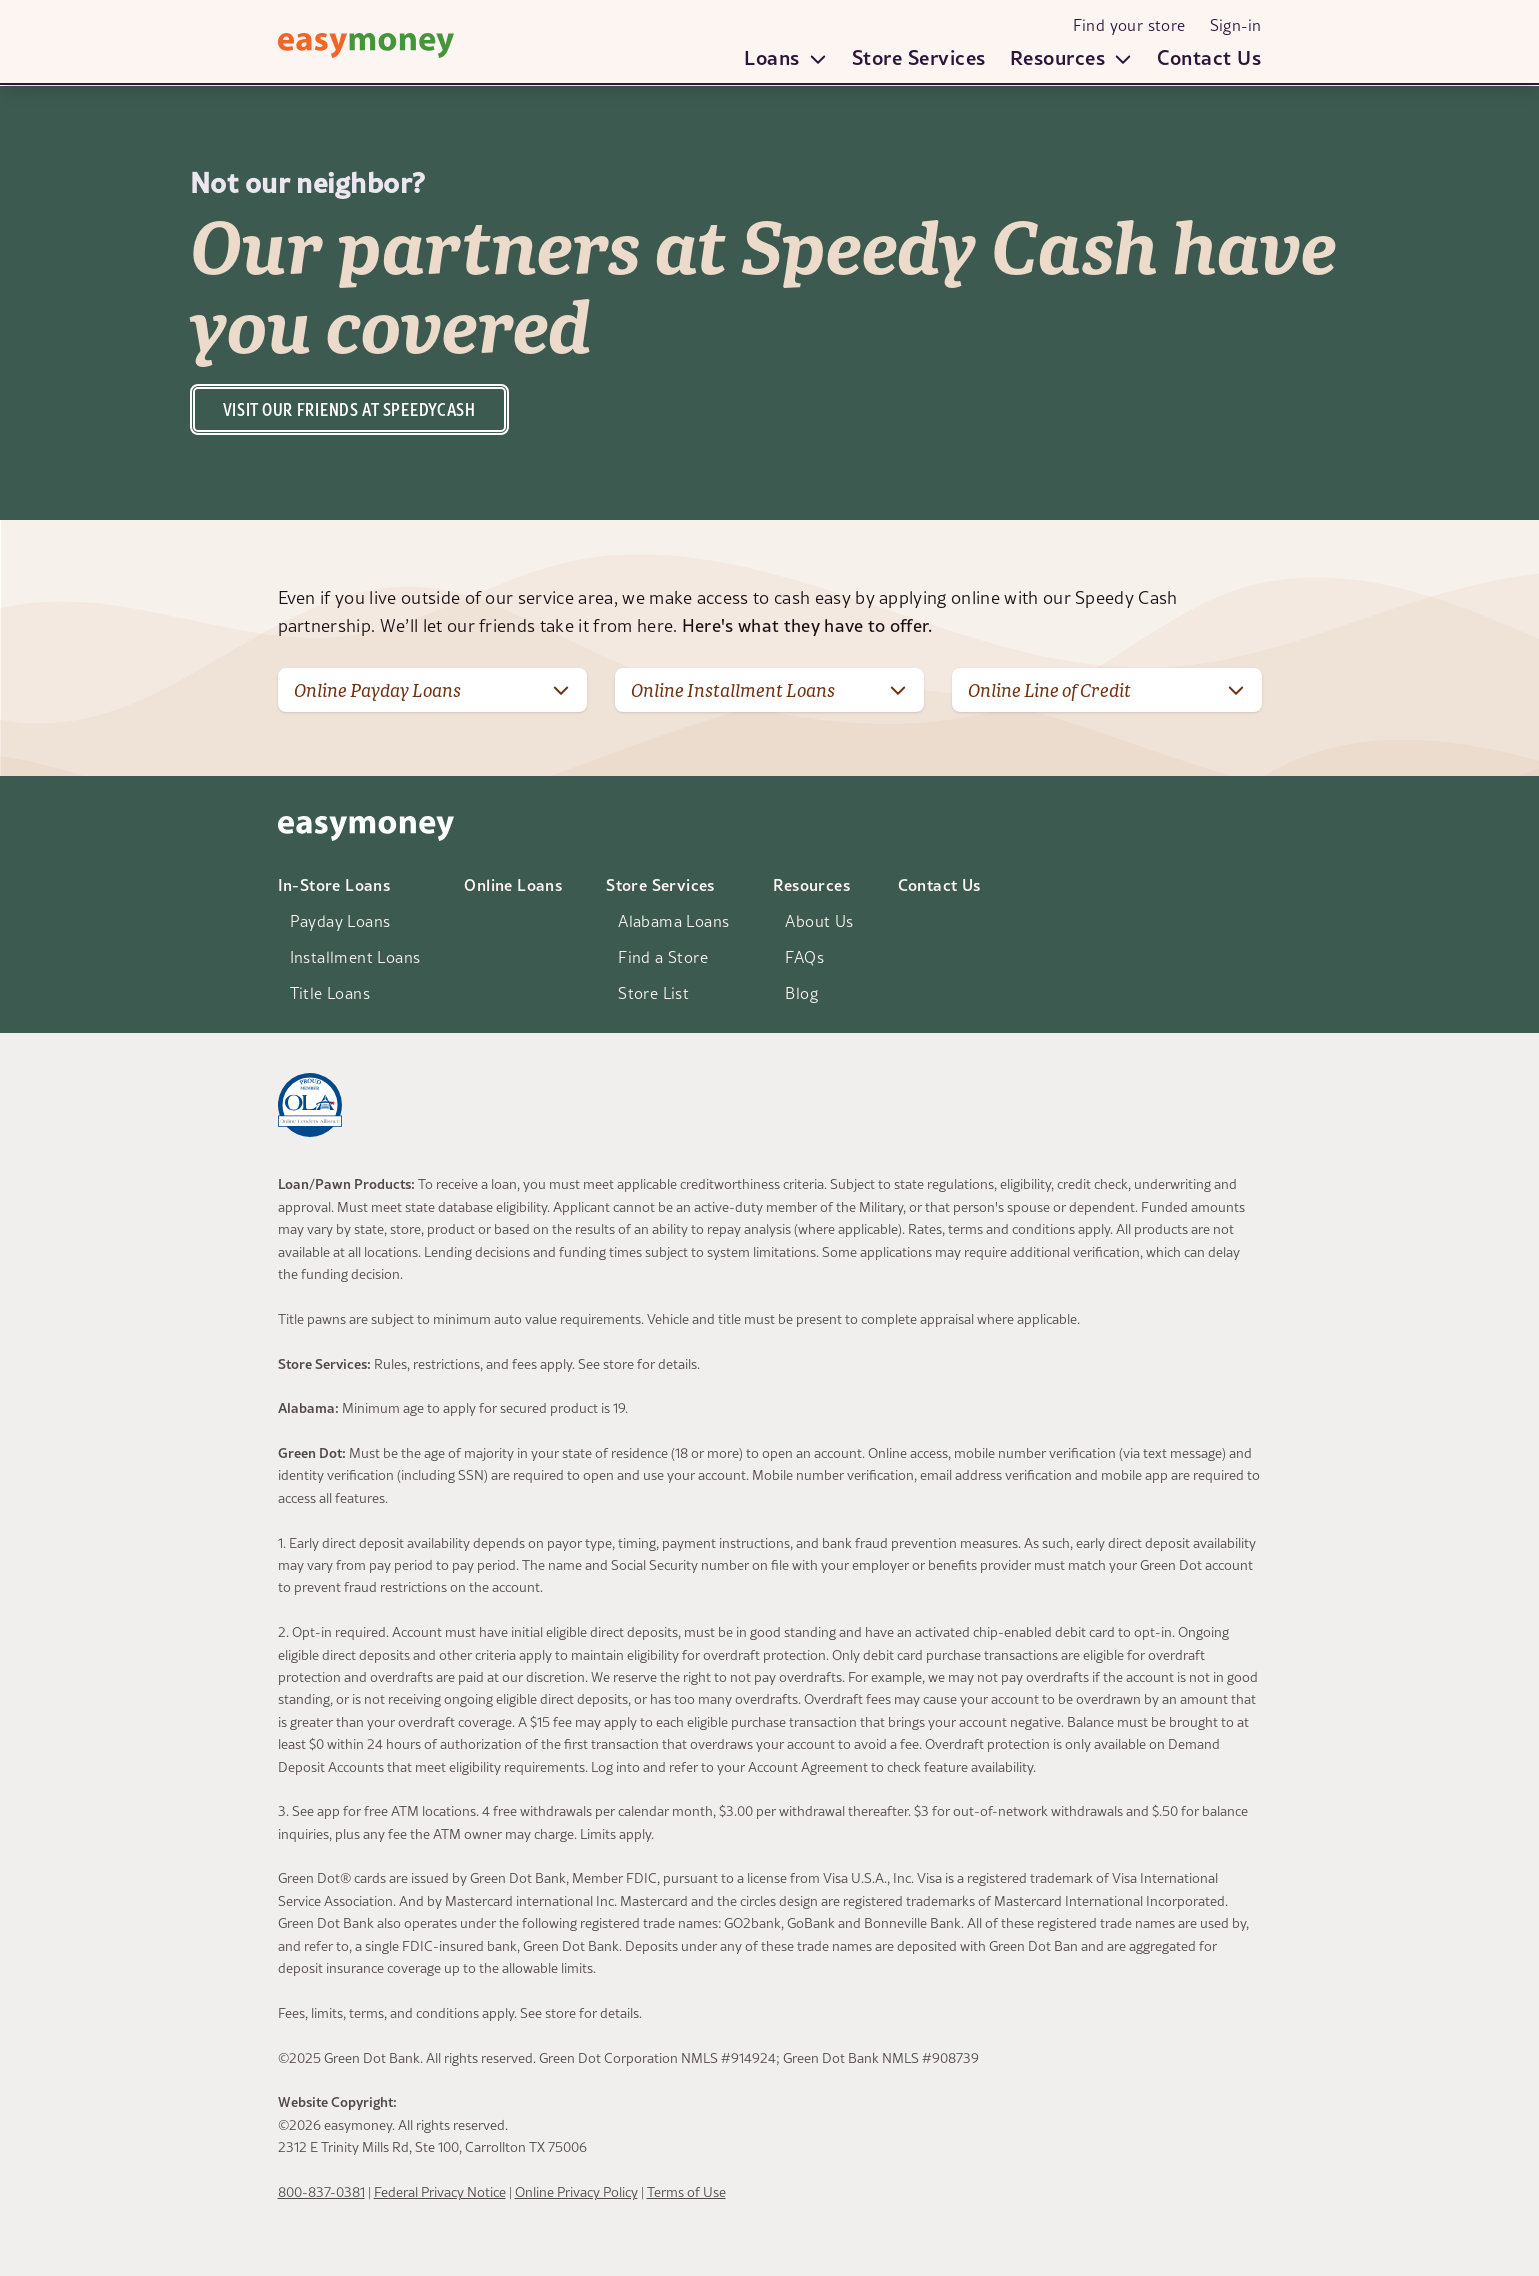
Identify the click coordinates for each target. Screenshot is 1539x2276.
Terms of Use (686, 2192)
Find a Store (663, 957)
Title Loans (330, 993)
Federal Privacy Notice (440, 2192)
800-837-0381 (321, 2192)
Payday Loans (340, 921)
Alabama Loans (673, 921)
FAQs (804, 957)
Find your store (1129, 25)
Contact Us (1209, 57)
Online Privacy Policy (576, 2192)
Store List (653, 993)
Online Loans (513, 884)
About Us (819, 921)
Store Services (919, 57)
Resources (811, 884)
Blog (801, 993)
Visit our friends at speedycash (349, 409)
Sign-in (1236, 25)
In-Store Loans (334, 884)
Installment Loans (355, 957)
